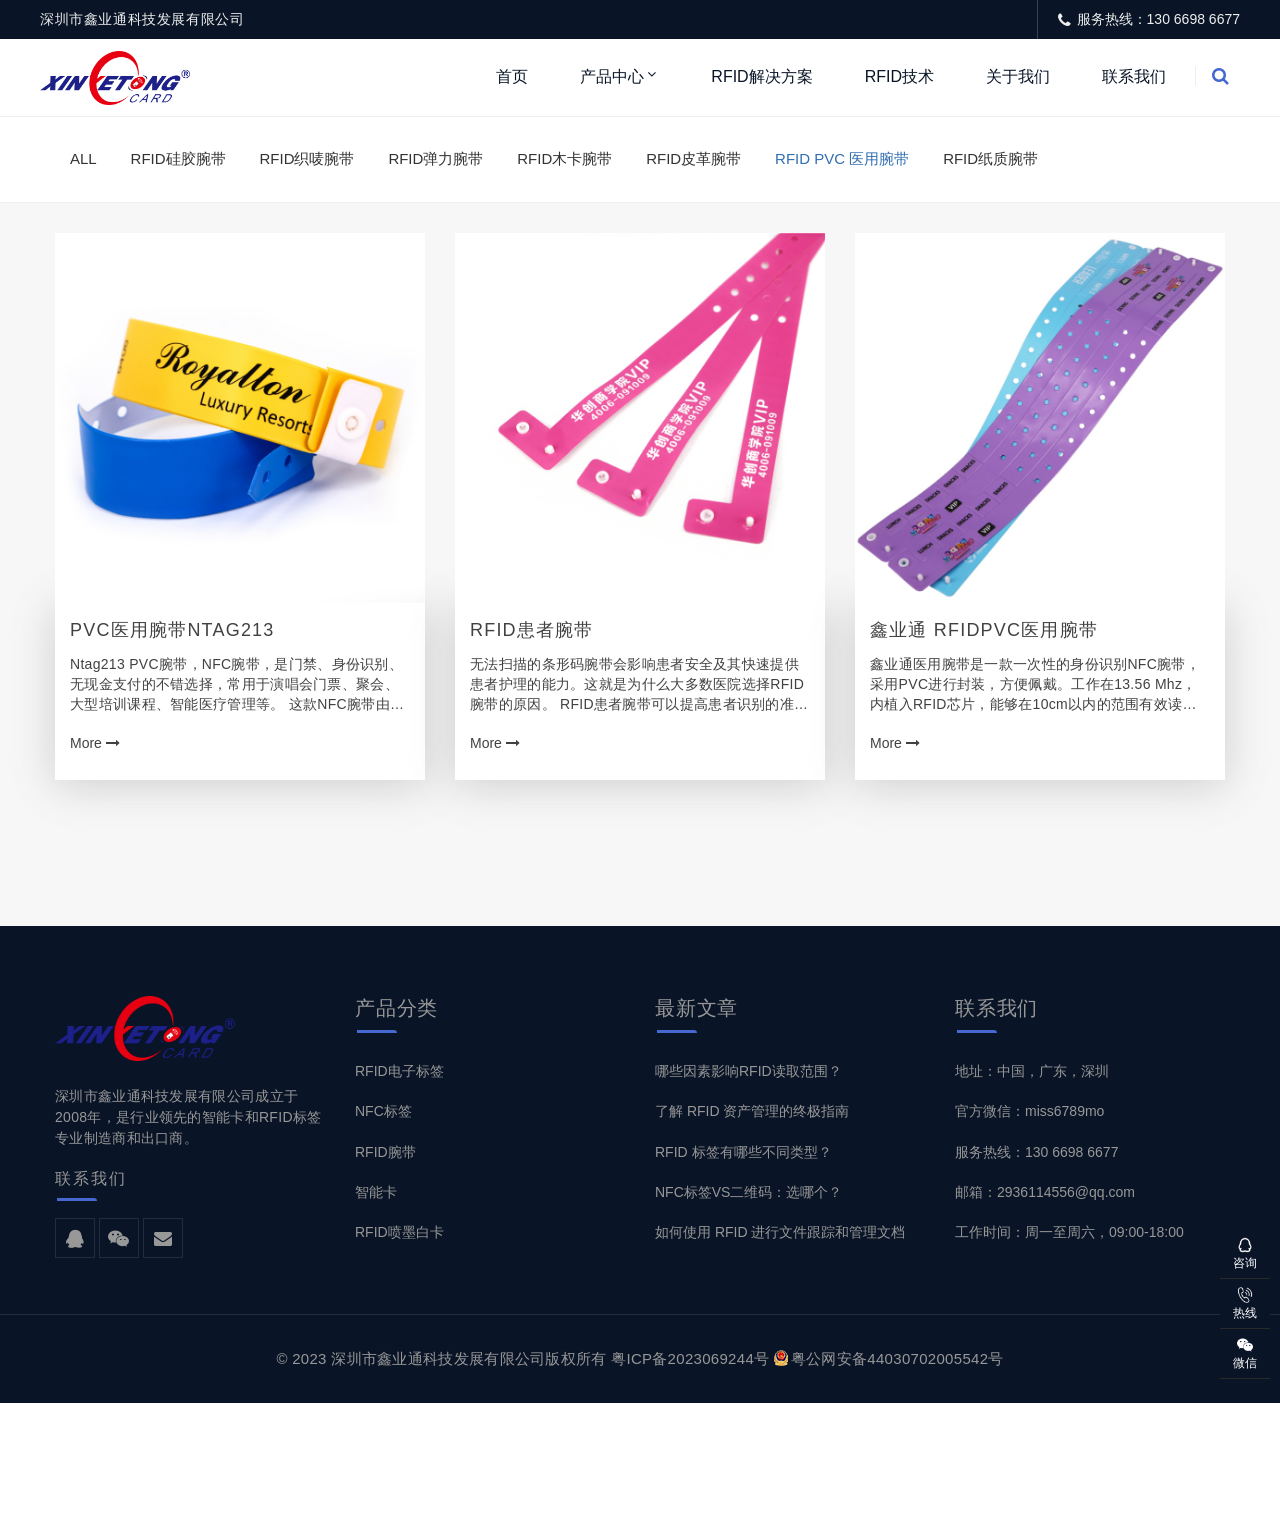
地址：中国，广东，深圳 (1032, 1071)
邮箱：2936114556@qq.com (1045, 1192)
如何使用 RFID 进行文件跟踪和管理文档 (780, 1232)
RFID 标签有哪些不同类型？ (743, 1152)
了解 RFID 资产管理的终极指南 (752, 1111)
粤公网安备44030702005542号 (889, 1358)
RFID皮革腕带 (693, 158)
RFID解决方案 (761, 76)
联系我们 (1134, 76)
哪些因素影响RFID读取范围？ (748, 1071)
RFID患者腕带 (532, 630)
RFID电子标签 (399, 1071)
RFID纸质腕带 (990, 158)
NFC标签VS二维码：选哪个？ (748, 1192)
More (95, 743)
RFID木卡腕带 (564, 158)
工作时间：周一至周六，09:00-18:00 (1069, 1232)
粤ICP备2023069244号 (690, 1358)
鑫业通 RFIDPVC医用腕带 (984, 630)
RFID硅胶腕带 (178, 158)
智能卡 (376, 1192)
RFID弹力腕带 (435, 158)
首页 (512, 76)
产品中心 (612, 76)
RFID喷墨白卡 (399, 1232)
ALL (83, 158)
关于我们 (1018, 76)
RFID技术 (899, 76)
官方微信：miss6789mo (1029, 1111)
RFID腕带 (385, 1152)
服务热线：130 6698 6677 (1036, 1152)
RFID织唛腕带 (306, 158)
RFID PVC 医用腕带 (842, 158)
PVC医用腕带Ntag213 (172, 630)
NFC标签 (383, 1111)
